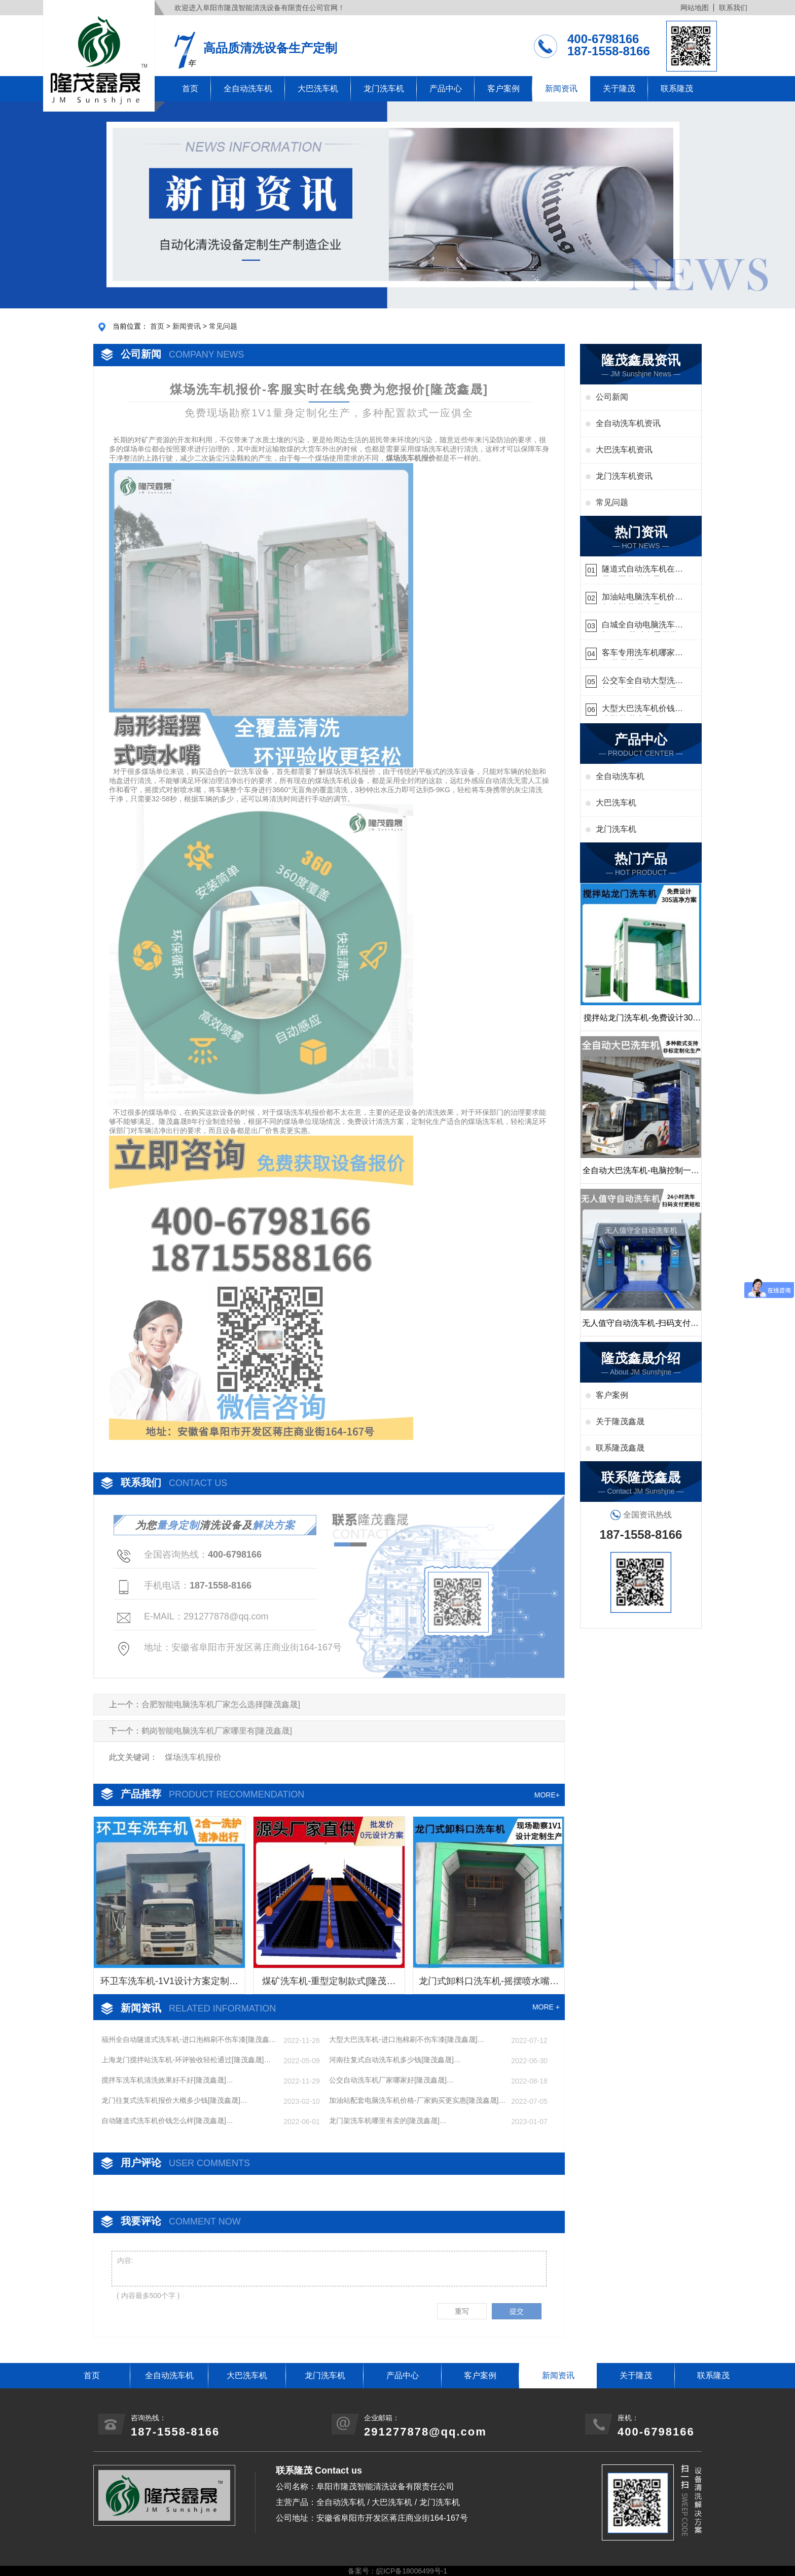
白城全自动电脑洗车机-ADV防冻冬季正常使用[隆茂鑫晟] (640, 626)
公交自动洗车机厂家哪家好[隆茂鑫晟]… (391, 2080)
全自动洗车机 (248, 88)
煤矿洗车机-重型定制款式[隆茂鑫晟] (328, 1985)
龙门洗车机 (384, 88)
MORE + (546, 2007)
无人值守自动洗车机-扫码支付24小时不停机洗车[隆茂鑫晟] (640, 1327)
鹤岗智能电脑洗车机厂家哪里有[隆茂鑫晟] (216, 1730)
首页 (190, 88)
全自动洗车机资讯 (628, 423)
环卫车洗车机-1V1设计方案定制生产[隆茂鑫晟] (169, 1985)
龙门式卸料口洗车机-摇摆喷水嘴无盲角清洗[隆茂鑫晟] (489, 1985)
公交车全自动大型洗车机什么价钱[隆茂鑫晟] (642, 682)
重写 (462, 2311)
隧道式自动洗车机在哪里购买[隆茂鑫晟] (642, 570)
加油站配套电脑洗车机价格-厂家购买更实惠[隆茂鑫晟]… (417, 2100)
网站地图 (694, 8)
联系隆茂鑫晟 (620, 1447)
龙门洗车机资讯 (624, 476)
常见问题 (223, 326)
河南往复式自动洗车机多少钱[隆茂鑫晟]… (395, 2060)
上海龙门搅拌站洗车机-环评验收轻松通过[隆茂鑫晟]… (186, 2060)
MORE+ (547, 1795)
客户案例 (503, 88)
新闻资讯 (561, 88)
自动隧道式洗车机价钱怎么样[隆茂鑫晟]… (167, 2120)
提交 (517, 2311)
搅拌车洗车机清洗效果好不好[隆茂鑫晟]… (167, 2080)
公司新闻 (612, 397)
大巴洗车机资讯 (624, 449)
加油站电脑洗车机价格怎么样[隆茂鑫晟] (642, 598)
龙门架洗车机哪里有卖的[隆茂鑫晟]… (388, 2120)
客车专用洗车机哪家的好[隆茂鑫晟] (642, 654)
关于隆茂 (619, 88)
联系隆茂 (677, 88)
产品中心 (445, 88)
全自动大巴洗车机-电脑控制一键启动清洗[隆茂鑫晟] (641, 1174)
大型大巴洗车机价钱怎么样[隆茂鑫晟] (642, 710)
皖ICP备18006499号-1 (411, 2571)
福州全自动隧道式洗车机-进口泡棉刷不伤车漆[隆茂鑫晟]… (185, 2039)
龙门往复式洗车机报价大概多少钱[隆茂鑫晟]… (174, 2100)
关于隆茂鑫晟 (620, 1421)
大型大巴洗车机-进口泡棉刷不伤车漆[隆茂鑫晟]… (406, 2039)
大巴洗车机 (318, 88)
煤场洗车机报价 (193, 1757)
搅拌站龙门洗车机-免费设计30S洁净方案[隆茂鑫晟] (641, 1022)
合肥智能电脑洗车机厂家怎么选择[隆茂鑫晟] (220, 1704)
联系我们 (733, 8)
